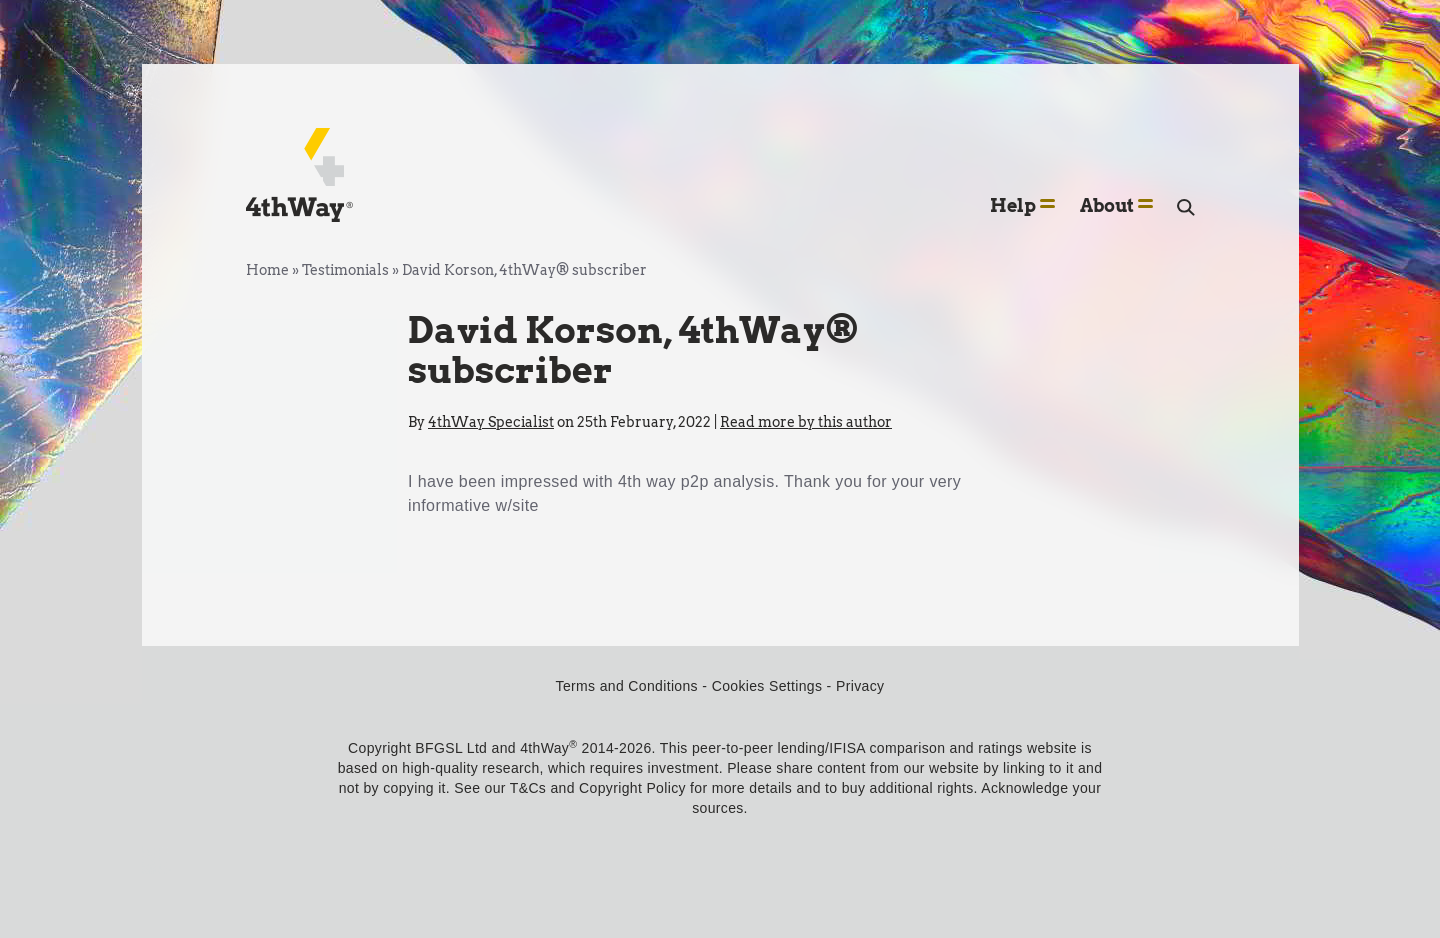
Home (267, 270)
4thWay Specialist (491, 422)
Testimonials (345, 270)
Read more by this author (806, 422)
